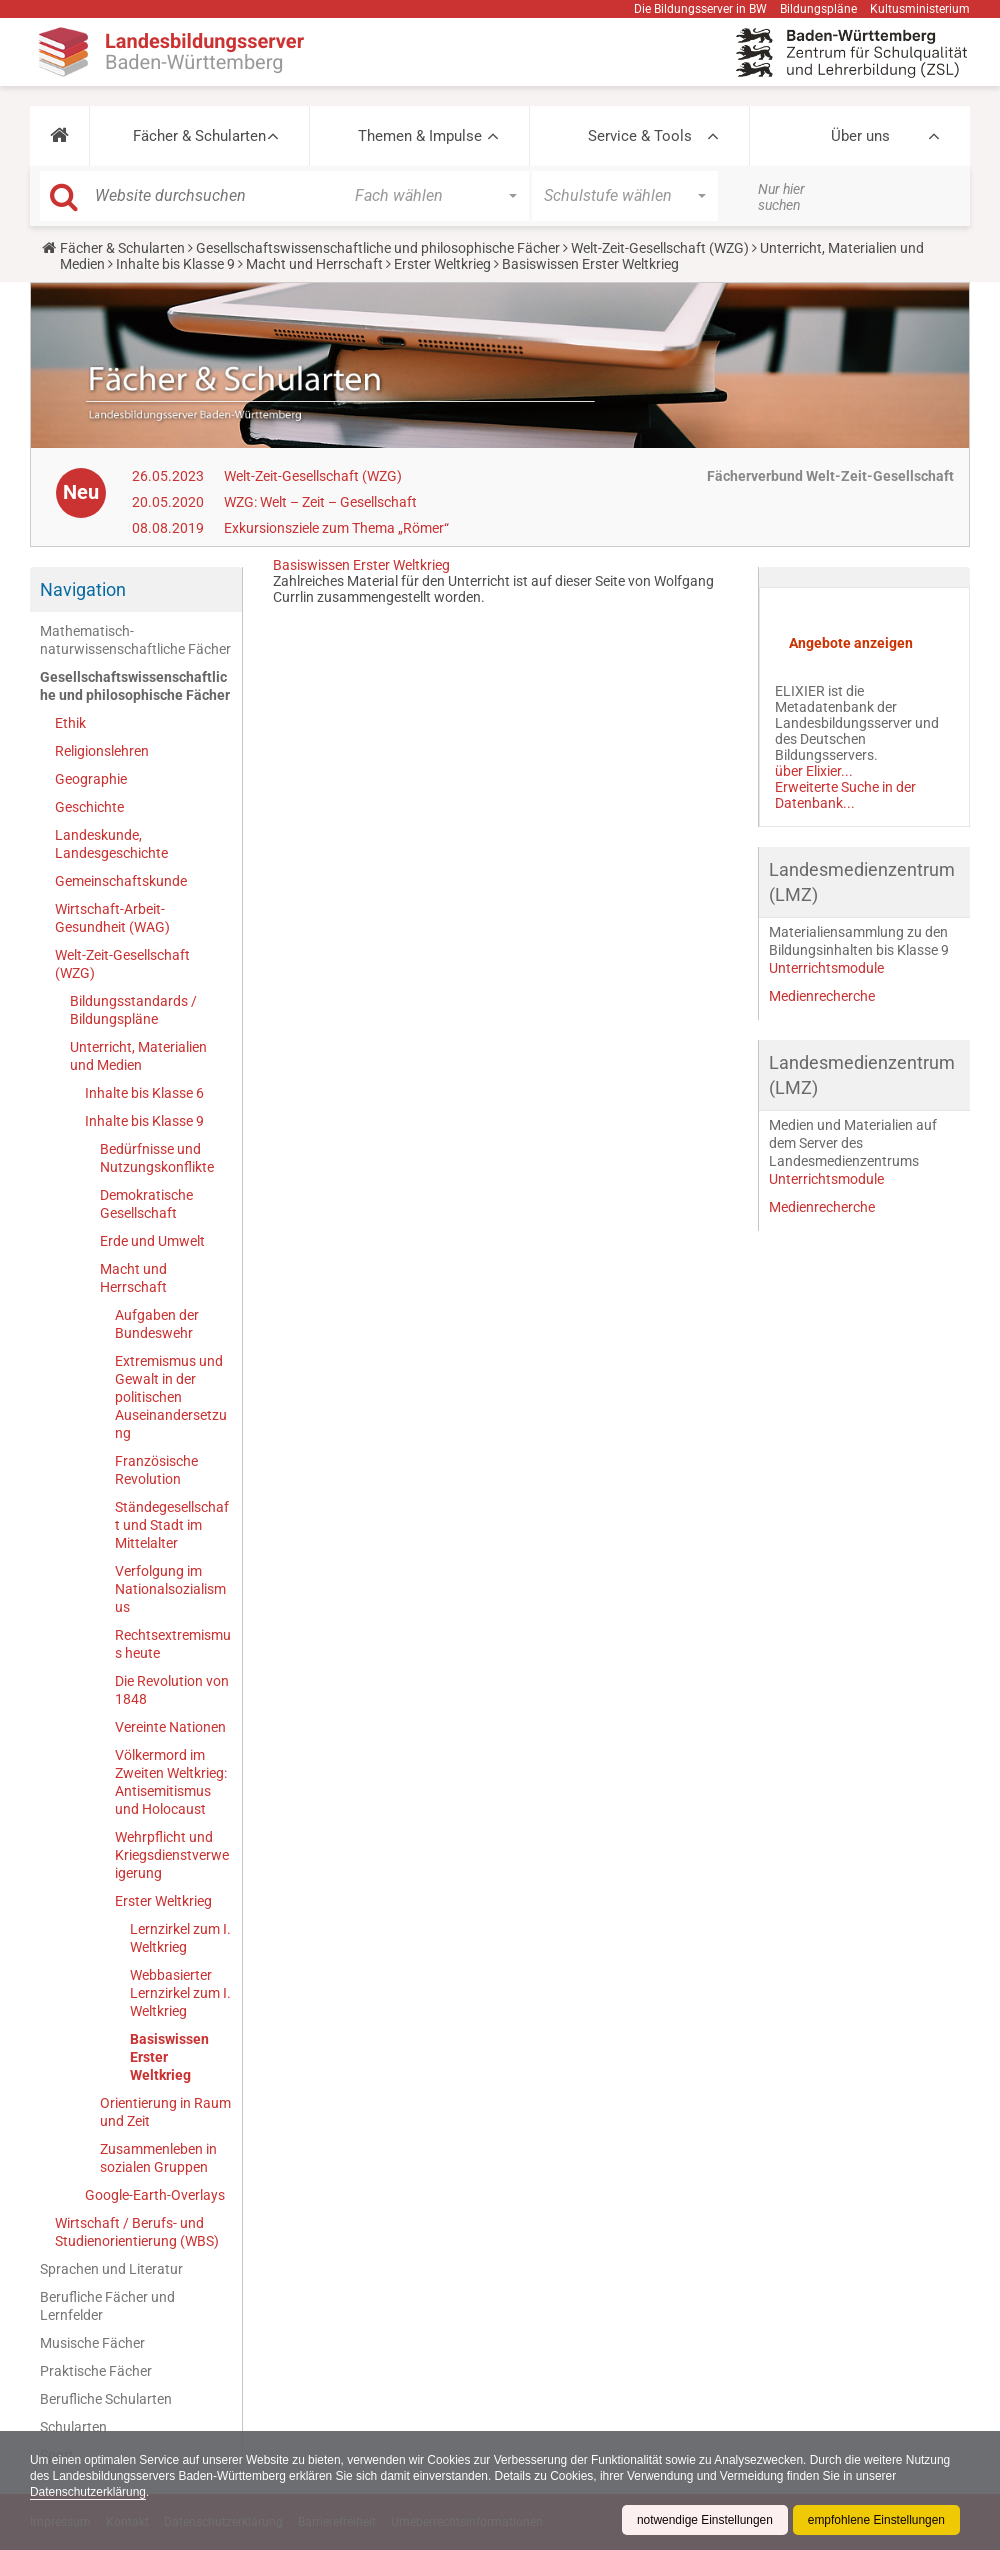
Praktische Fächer (96, 2371)
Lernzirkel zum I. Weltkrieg (180, 1938)
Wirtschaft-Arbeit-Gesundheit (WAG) (112, 918)
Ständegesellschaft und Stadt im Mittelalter (172, 1525)
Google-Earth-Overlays (155, 2195)
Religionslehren (102, 751)
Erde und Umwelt (152, 1241)
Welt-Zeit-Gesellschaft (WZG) (660, 248)
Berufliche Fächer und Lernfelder (107, 2306)
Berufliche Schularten (106, 2399)
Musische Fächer (92, 2343)
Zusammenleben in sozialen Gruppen (158, 2158)
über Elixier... (814, 771)
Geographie (91, 779)
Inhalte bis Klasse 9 (175, 264)
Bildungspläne (818, 9)
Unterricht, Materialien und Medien (138, 1056)
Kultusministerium (920, 9)
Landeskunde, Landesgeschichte (111, 844)
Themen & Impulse (420, 136)
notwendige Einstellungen (703, 2520)
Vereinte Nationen (170, 1727)
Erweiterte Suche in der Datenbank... (845, 795)
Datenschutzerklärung (88, 2492)
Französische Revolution (156, 1470)
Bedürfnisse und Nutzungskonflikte (157, 1158)
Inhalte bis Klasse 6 (144, 1093)
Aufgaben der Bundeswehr (157, 1324)
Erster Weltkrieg (442, 264)
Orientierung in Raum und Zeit (165, 2112)
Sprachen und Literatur (111, 2269)
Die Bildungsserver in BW (700, 9)
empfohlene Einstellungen (876, 2520)
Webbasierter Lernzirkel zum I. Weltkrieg (180, 1993)
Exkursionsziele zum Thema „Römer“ (336, 528)
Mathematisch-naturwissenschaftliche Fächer (135, 640)
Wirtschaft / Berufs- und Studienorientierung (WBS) (137, 2232)
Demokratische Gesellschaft (146, 1204)
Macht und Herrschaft (314, 264)
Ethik (70, 723)
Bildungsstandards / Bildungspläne (133, 1010)
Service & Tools (640, 136)
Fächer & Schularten (199, 136)
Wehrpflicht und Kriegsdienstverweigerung (172, 1855)
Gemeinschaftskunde (121, 881)
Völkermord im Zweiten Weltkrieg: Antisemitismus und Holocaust (171, 1782)
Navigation (83, 589)
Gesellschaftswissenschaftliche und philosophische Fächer (378, 248)
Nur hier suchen (781, 197)
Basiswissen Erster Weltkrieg (169, 2057)
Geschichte (89, 807)
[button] (59, 136)
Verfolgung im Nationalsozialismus (170, 1589)
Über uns (860, 136)
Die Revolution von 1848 (172, 1690)
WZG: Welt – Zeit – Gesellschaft (320, 502)
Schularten (73, 2427)
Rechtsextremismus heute (173, 1644)
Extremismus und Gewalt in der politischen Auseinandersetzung (171, 1397)
